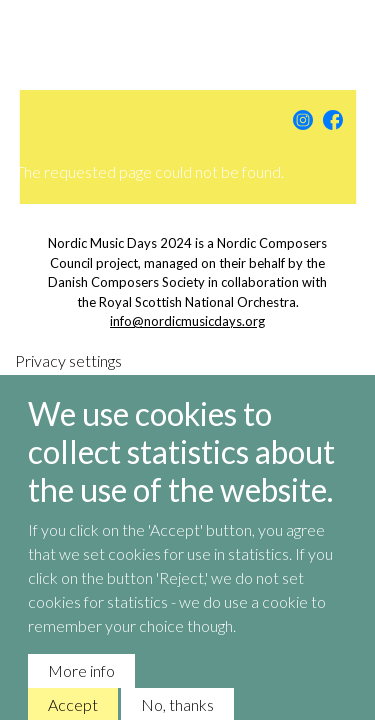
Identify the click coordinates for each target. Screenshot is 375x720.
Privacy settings (68, 375)
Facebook (333, 120)
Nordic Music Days (187, 40)
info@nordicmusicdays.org (187, 321)
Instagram (303, 120)
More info (81, 685)
